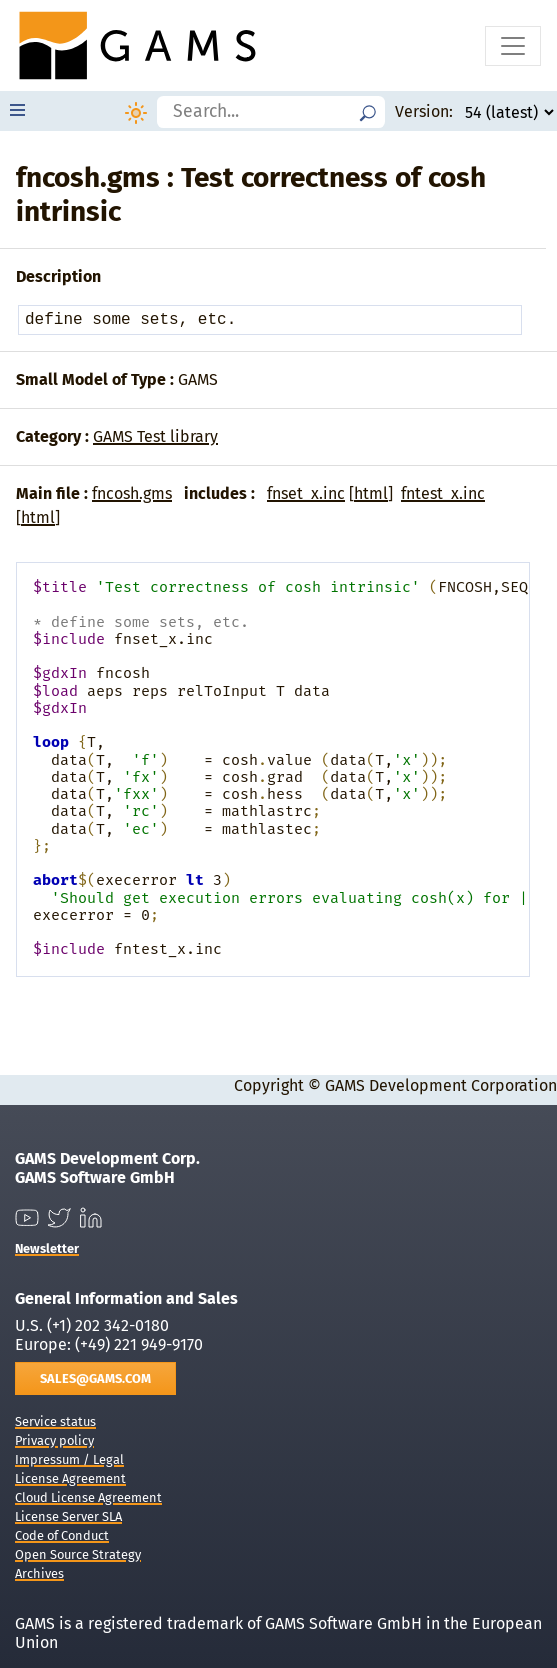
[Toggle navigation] (513, 46)
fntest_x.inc (443, 493)
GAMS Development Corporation (441, 1085)
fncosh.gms (132, 493)
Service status (55, 1421)
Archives (39, 1573)
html (371, 493)
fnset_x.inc (306, 493)
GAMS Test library (155, 436)
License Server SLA (68, 1516)
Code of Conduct (62, 1535)
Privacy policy (54, 1440)
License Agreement (70, 1478)
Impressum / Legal (69, 1459)
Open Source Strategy (78, 1554)
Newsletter (47, 1248)
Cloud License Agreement (88, 1497)
